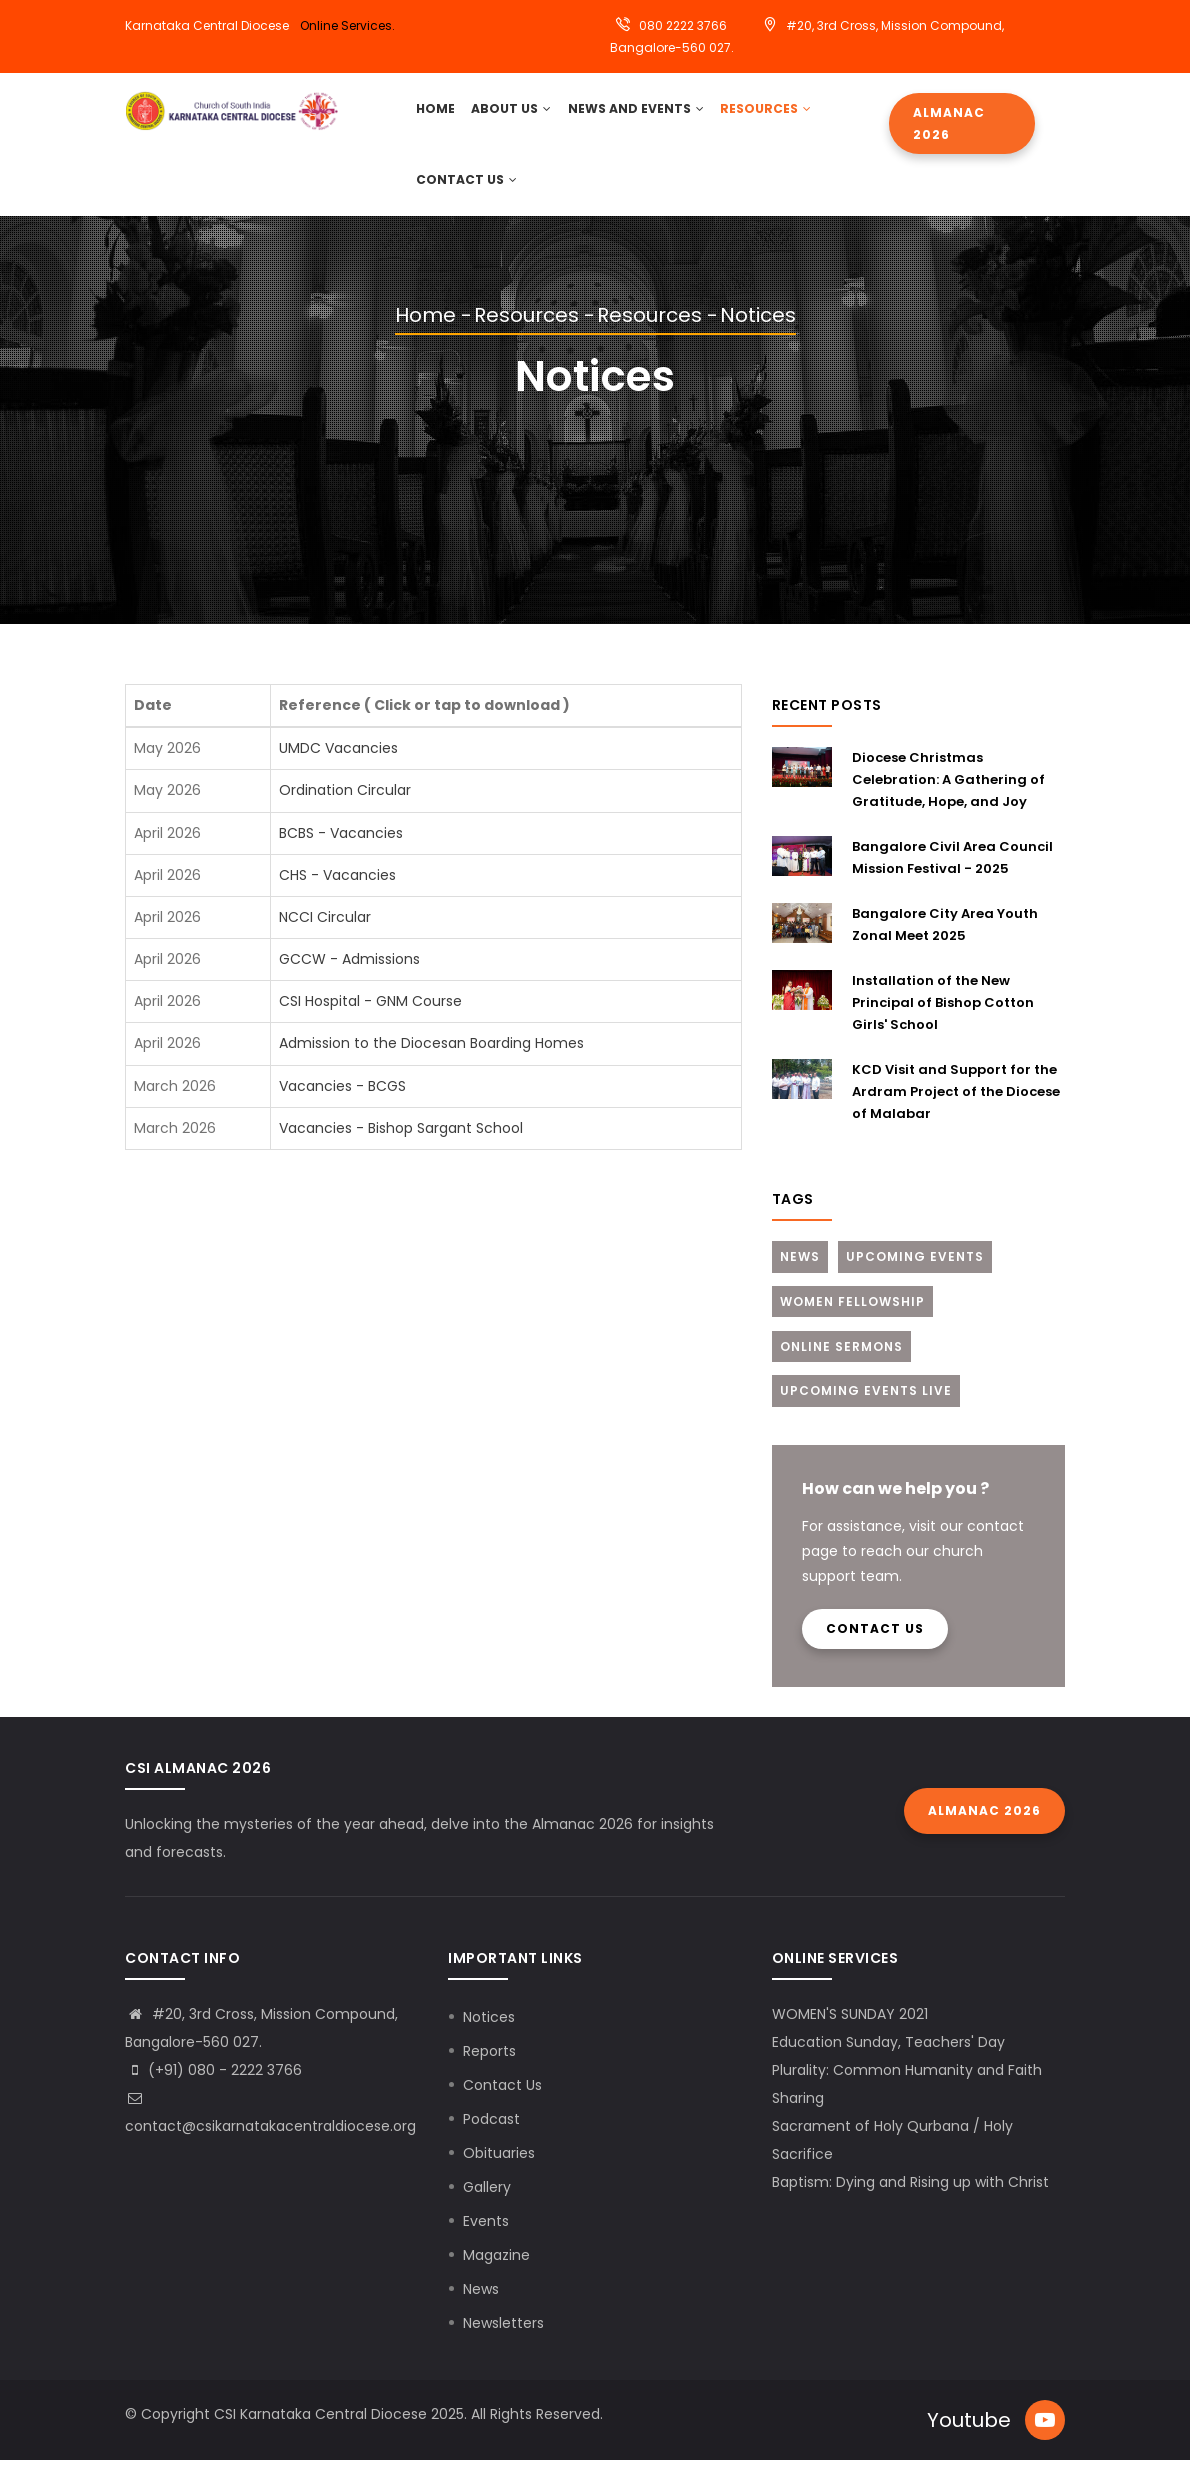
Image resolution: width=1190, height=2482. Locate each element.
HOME (436, 113)
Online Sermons (841, 1366)
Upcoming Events (915, 1276)
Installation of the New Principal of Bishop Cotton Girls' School (943, 1022)
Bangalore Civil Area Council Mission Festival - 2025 (952, 877)
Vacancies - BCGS (342, 1106)
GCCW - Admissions (349, 980)
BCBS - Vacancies (341, 853)
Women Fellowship (852, 1321)
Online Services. (347, 25)
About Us (513, 113)
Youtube (969, 2441)
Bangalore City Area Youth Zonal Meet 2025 (945, 944)
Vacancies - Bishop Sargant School (401, 1148)
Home (425, 336)
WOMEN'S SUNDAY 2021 (850, 2035)
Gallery (487, 2208)
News (800, 1276)
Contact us (875, 1649)
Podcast (491, 2140)
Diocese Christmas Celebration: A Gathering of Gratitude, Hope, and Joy (948, 799)
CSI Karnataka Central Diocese (320, 2435)
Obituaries (499, 2174)
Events (486, 2242)
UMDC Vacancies (338, 769)
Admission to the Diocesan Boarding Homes (431, 1064)
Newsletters (503, 2344)
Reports (489, 2072)
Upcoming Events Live (866, 1411)
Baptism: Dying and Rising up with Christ (910, 2203)
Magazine (496, 2276)
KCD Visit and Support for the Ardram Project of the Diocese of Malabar (956, 1111)
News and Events (637, 113)
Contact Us (466, 195)
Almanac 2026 (949, 123)
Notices (489, 2038)
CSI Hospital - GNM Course (370, 1022)
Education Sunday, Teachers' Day (888, 2063)
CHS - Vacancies (337, 895)
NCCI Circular (325, 937)
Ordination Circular (345, 811)
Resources (766, 113)
